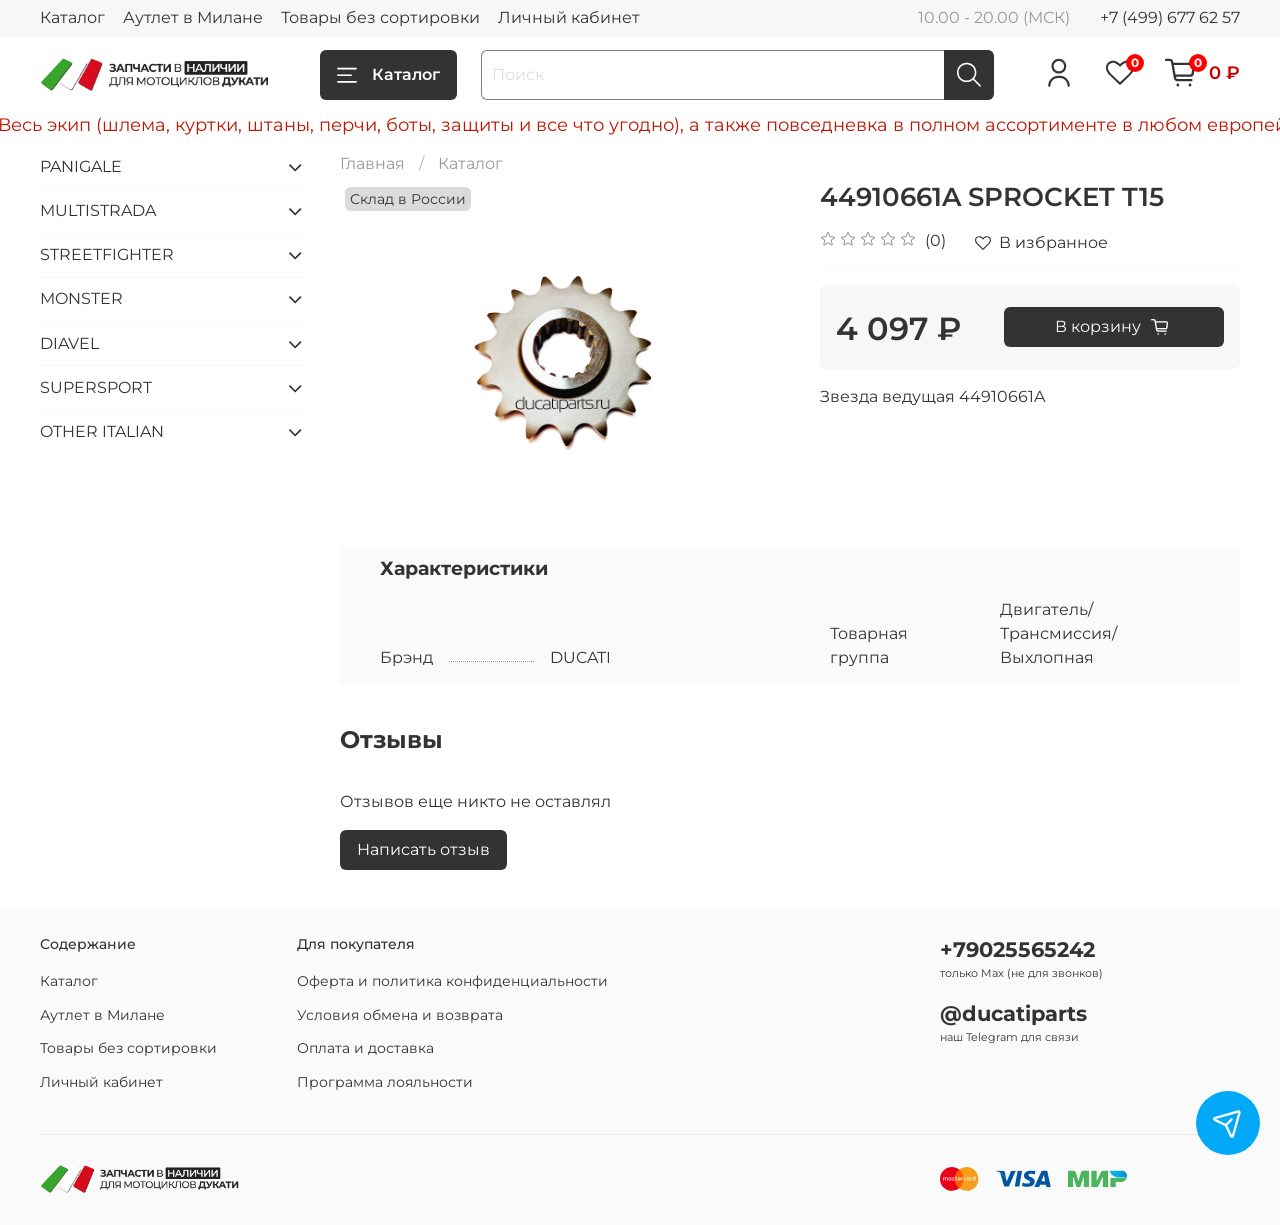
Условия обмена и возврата (400, 1015)
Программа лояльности (385, 1082)
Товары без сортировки (380, 17)
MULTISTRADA (98, 210)
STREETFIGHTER (107, 254)
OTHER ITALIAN (102, 431)
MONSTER (81, 298)
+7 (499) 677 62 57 (1170, 17)
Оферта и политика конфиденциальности (452, 981)
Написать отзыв (423, 849)
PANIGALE (81, 166)
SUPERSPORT (96, 387)
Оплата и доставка (365, 1048)
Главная (372, 163)
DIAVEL (69, 343)
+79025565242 (1017, 949)
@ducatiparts (1013, 1013)
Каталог (72, 17)
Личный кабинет (569, 17)
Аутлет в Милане (193, 17)
